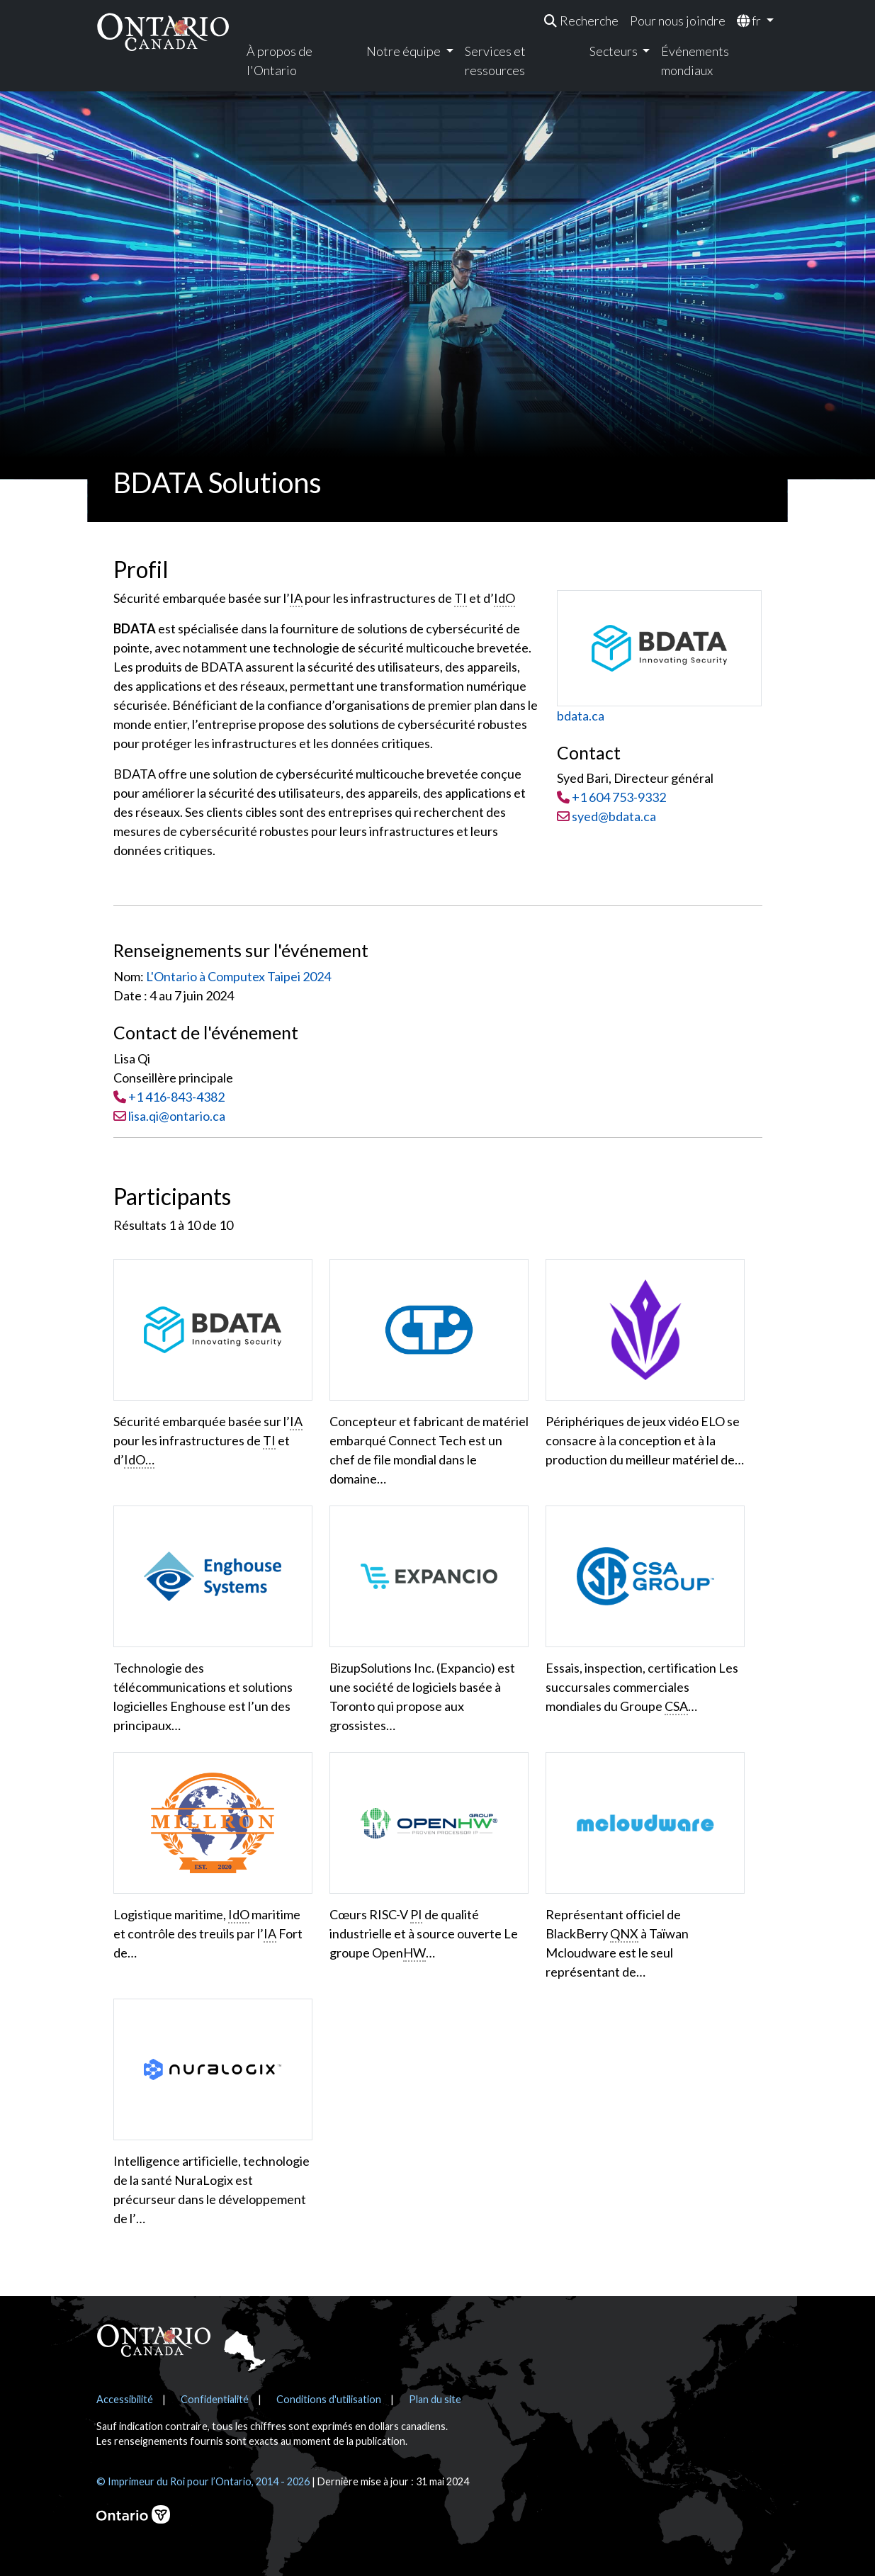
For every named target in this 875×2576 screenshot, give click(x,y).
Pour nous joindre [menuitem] (678, 20)
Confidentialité (215, 2399)
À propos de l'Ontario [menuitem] (279, 60)
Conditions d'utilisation (328, 2399)
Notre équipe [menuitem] (404, 51)
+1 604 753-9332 (619, 797)
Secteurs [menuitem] (614, 51)
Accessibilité (124, 2399)
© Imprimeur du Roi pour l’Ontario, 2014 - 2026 (203, 2481)
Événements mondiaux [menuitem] (695, 60)
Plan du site (435, 2399)
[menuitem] (581, 21)
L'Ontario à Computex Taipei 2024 (238, 976)
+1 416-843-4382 (176, 1097)
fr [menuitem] (750, 20)
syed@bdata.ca (606, 816)
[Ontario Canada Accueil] (163, 31)
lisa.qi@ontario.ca (176, 1116)
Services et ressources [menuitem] (495, 60)
